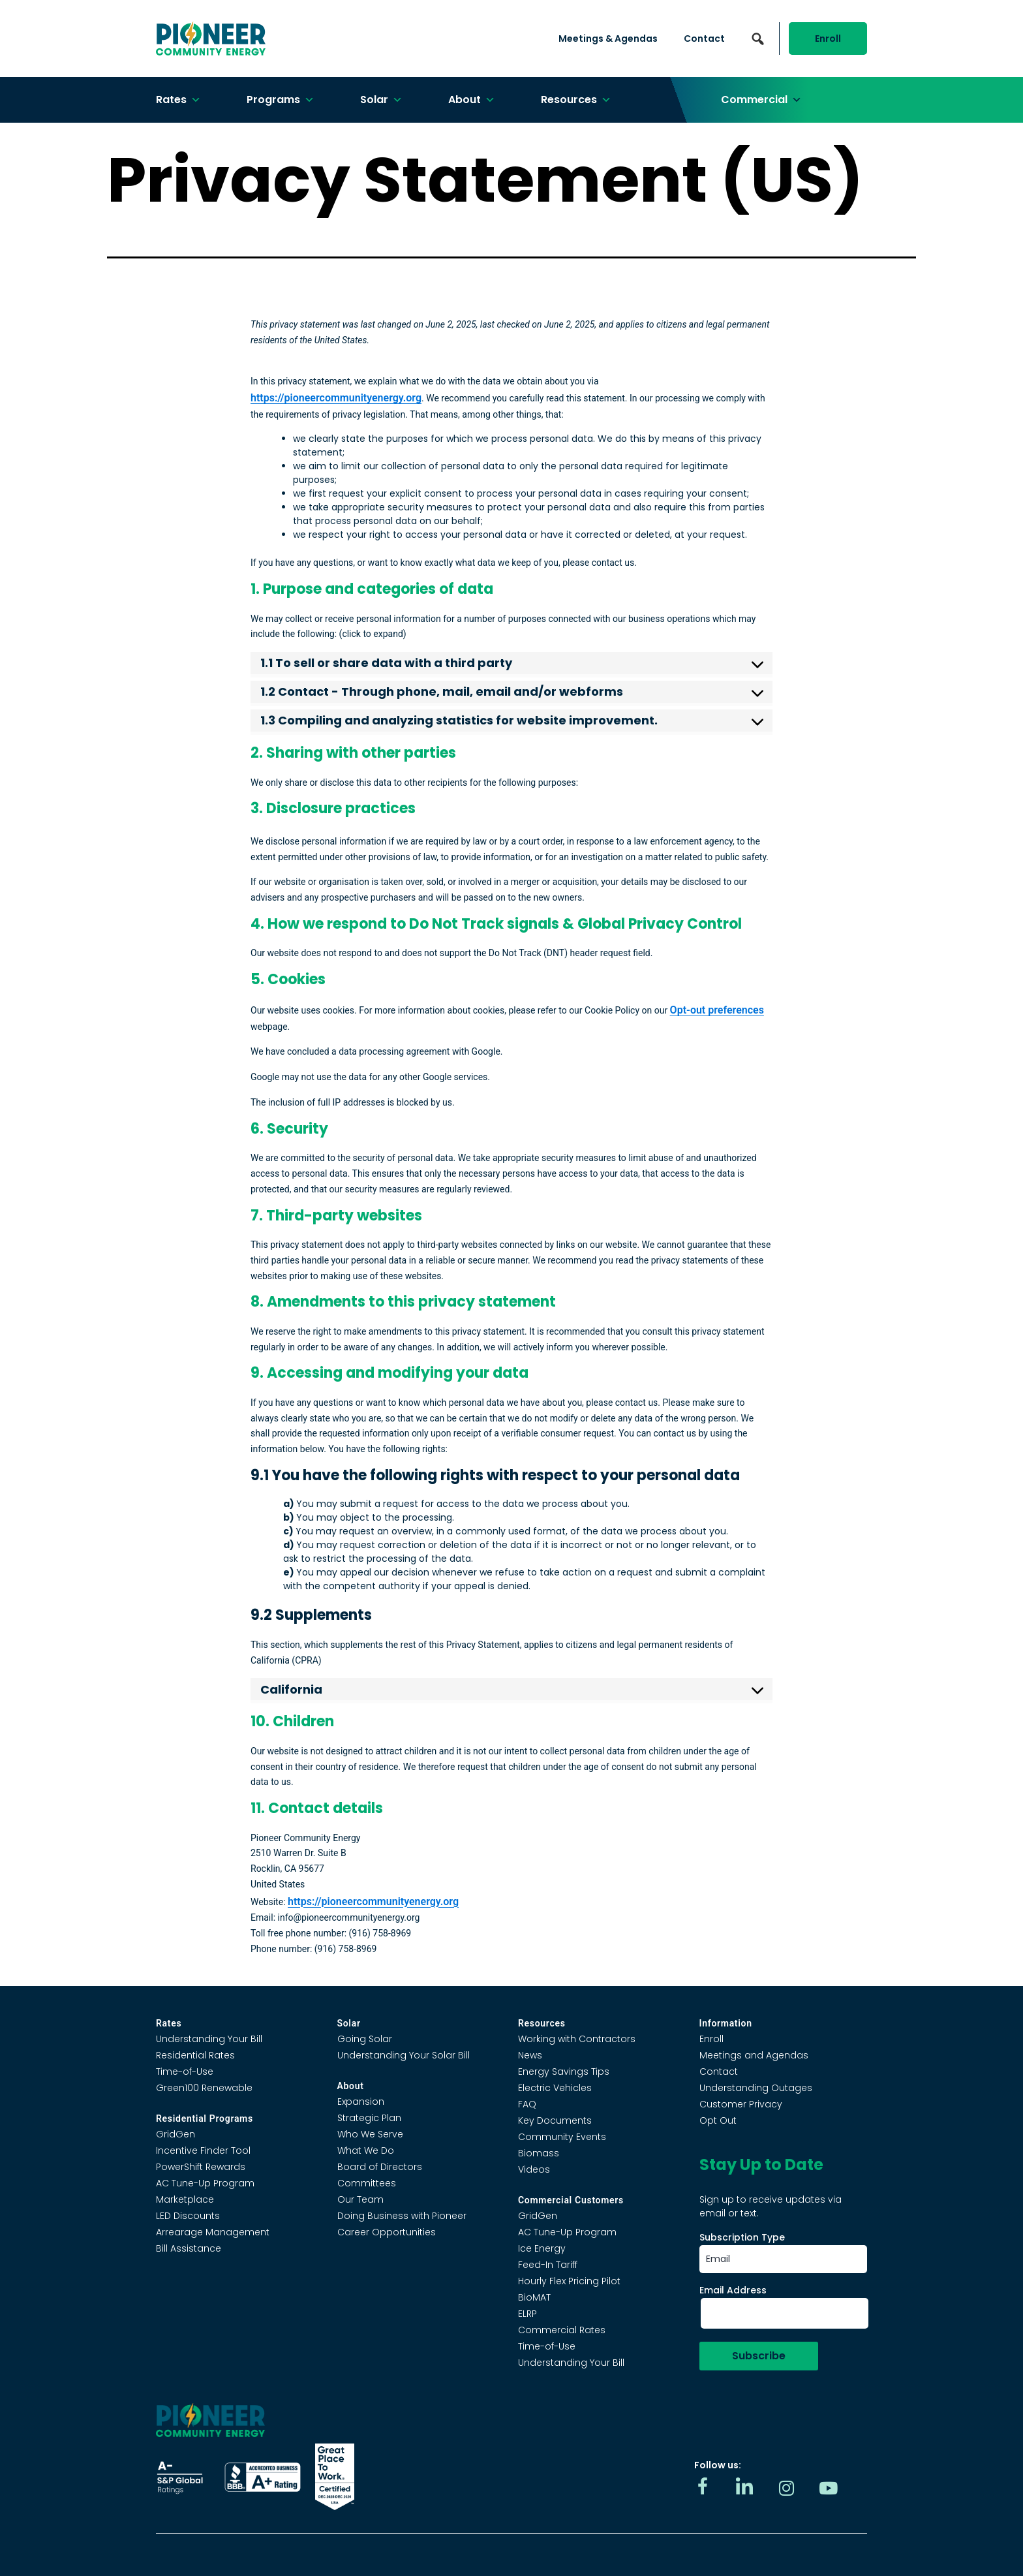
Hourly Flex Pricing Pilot (569, 2281)
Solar (381, 100)
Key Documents (555, 2120)
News (530, 2055)
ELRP (527, 2313)
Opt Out (718, 2120)
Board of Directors (379, 2166)
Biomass (538, 2153)
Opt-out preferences (717, 1010)
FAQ (527, 2104)
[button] (757, 38)
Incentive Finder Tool (203, 2150)
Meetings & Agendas (608, 38)
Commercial (761, 100)
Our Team (360, 2199)
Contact (704, 38)
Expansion (360, 2101)
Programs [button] (280, 100)
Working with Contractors (576, 2038)
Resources (576, 100)
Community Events (562, 2136)
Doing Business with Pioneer (401, 2215)
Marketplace (185, 2199)
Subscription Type (742, 2237)
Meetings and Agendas (753, 2055)
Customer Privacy (740, 2104)
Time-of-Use (184, 2071)
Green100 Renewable (204, 2087)
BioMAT (534, 2297)
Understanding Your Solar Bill (403, 2055)
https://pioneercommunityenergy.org (336, 398)
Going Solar (364, 2038)
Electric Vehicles (555, 2087)
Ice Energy (542, 2248)
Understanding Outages (755, 2087)
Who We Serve (370, 2134)
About (471, 100)
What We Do (365, 2150)
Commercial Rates (561, 2329)
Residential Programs (204, 2118)
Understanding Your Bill (209, 2038)
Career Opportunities (386, 2232)
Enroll (828, 38)
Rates (178, 100)
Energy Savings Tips (563, 2071)
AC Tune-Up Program (205, 2183)
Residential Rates (195, 2055)
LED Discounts (188, 2215)
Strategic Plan (369, 2117)
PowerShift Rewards (200, 2166)
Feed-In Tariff (547, 2264)
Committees (366, 2183)
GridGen (175, 2134)
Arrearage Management (212, 2232)
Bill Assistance (188, 2248)
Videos (534, 2169)
